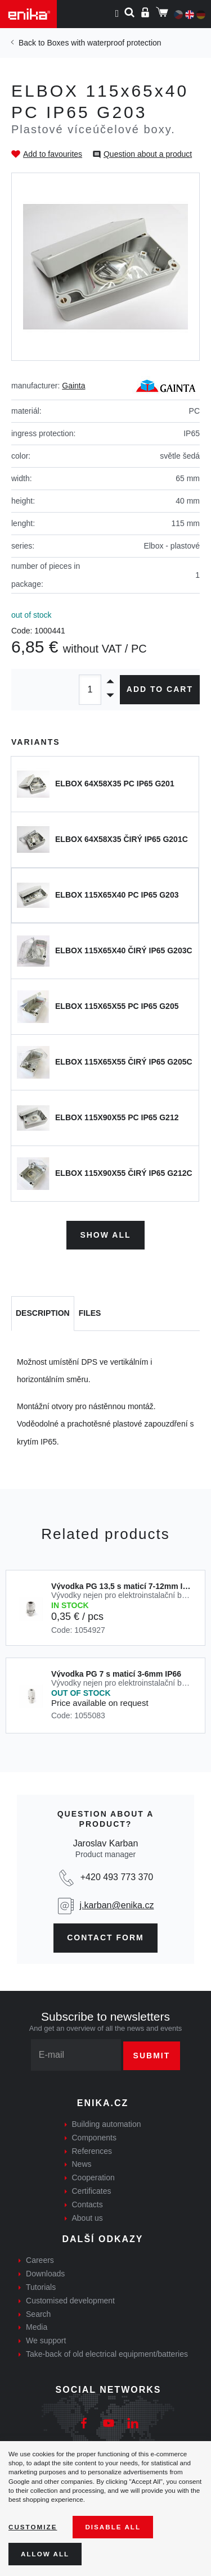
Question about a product (148, 154)
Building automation (106, 2124)
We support (46, 2340)
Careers (40, 2260)
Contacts (87, 2204)
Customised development (70, 2300)
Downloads (45, 2273)
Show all (105, 1234)
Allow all (45, 2553)
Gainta (73, 385)
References (92, 2151)
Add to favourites (52, 154)
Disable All (113, 2526)
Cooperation (93, 2177)
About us (87, 2217)
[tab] (42, 1313)
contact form (105, 1937)
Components (94, 2137)
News (82, 2164)
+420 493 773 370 (116, 1877)
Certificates (91, 2190)
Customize (32, 2526)
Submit (151, 2055)
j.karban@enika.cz (117, 1905)
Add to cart (160, 689)
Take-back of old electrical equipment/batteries (107, 2353)
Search (38, 2314)
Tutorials (41, 2287)
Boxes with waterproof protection (104, 42)
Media (36, 2327)
